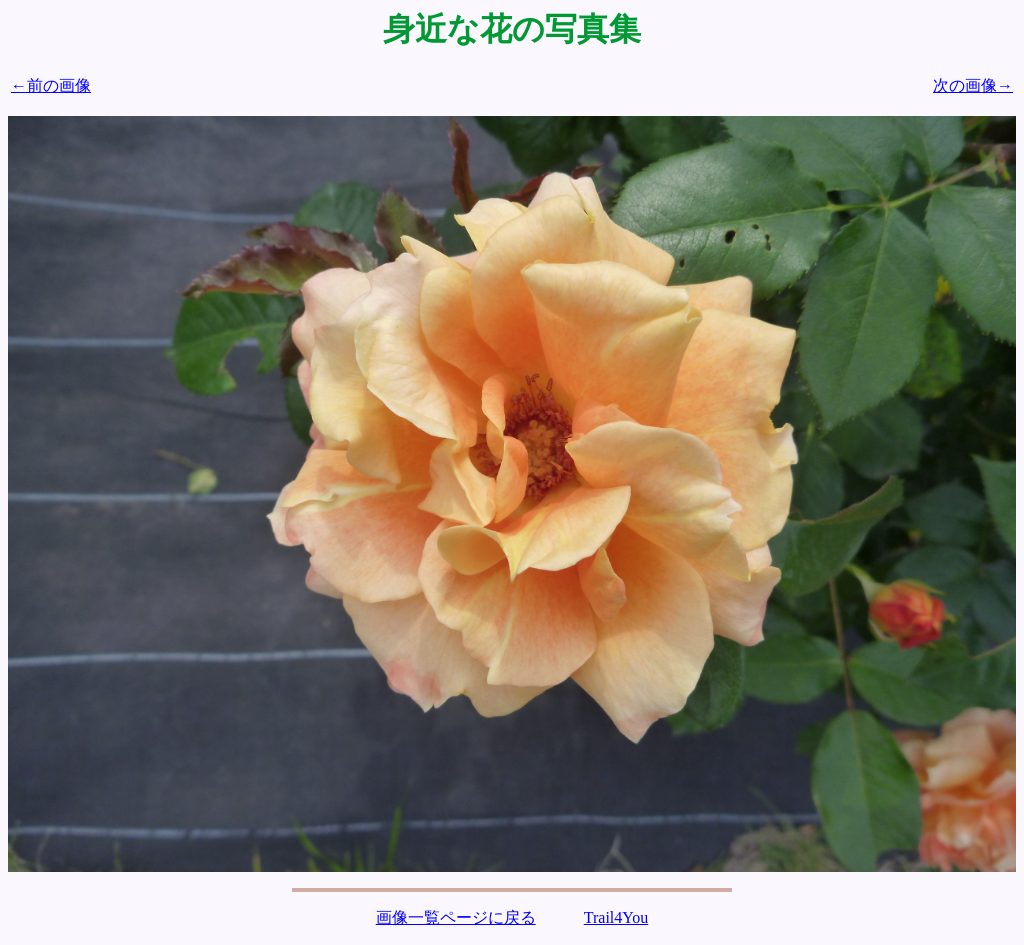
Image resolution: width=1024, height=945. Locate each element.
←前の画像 (51, 85)
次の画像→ (973, 85)
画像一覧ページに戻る (456, 917)
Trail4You (616, 917)
